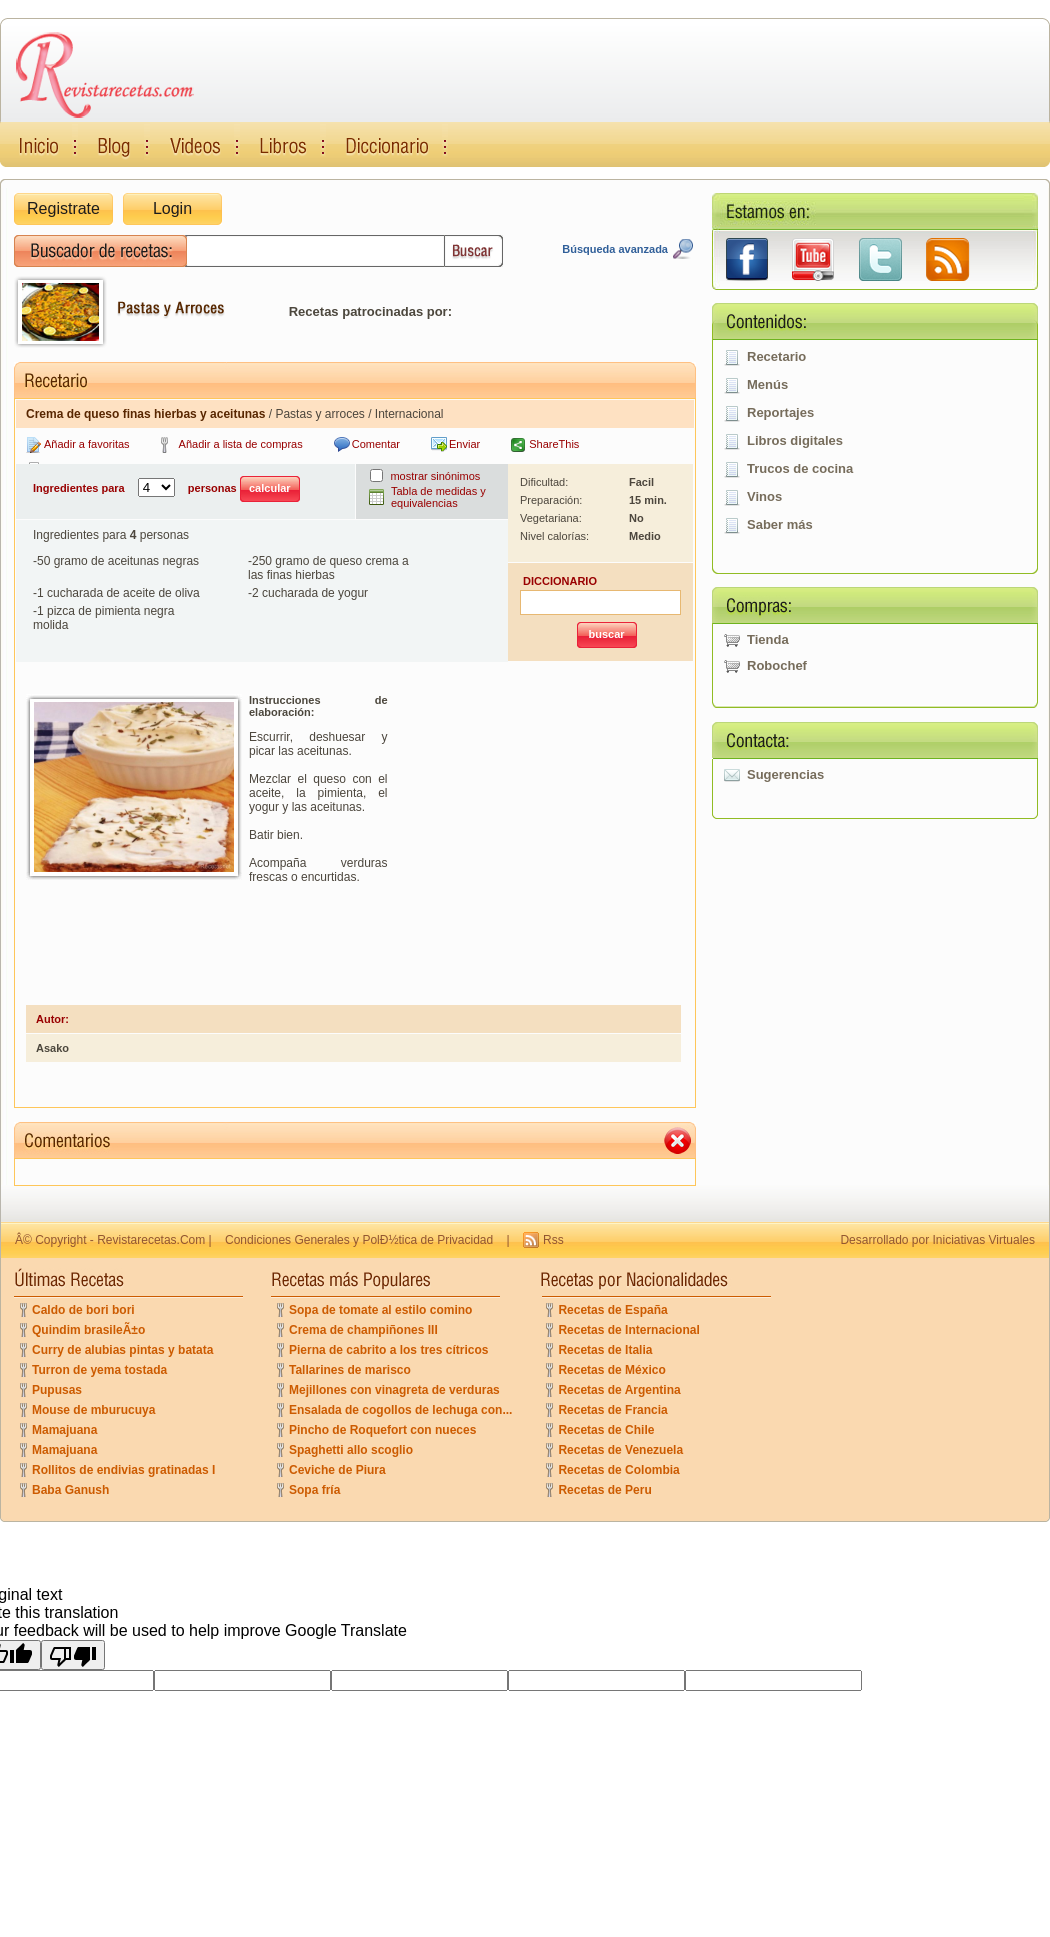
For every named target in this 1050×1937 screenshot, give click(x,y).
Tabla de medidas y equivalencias (438, 497)
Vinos (764, 496)
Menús (767, 384)
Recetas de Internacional (628, 1330)
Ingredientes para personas (166, 489)
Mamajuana (64, 1430)
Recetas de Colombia (618, 1470)
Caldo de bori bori (83, 1310)
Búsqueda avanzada (615, 249)
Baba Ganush (70, 1490)
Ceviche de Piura (337, 1470)
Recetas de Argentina (619, 1390)
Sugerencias (785, 774)
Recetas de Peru (604, 1490)
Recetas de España (612, 1310)
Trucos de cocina (800, 468)
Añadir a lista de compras (241, 444)
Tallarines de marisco (350, 1370)
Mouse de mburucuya (93, 1410)
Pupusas (57, 1390)
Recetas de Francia (612, 1410)
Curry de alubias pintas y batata (122, 1350)
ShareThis (554, 444)
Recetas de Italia (605, 1350)
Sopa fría (314, 1490)
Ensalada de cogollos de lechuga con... (400, 1410)
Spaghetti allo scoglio (351, 1450)
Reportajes (780, 412)
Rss (553, 1240)
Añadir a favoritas (87, 444)
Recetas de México (611, 1370)
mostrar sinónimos (435, 476)
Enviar (464, 444)
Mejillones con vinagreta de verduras (394, 1390)
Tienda (768, 639)
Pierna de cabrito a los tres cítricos (388, 1350)
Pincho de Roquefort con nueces (382, 1430)
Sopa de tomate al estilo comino (380, 1310)
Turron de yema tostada (99, 1370)
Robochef (777, 665)
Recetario (776, 356)
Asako (52, 1048)
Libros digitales (795, 440)
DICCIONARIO (560, 581)
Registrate (63, 208)
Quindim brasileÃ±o (88, 1330)
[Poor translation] (73, 1655)
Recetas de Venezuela (620, 1450)
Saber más (780, 524)
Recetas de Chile (606, 1430)
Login (172, 208)
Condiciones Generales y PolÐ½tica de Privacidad (359, 1240)
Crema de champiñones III (363, 1330)
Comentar (376, 444)
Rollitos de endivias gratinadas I (123, 1470)
